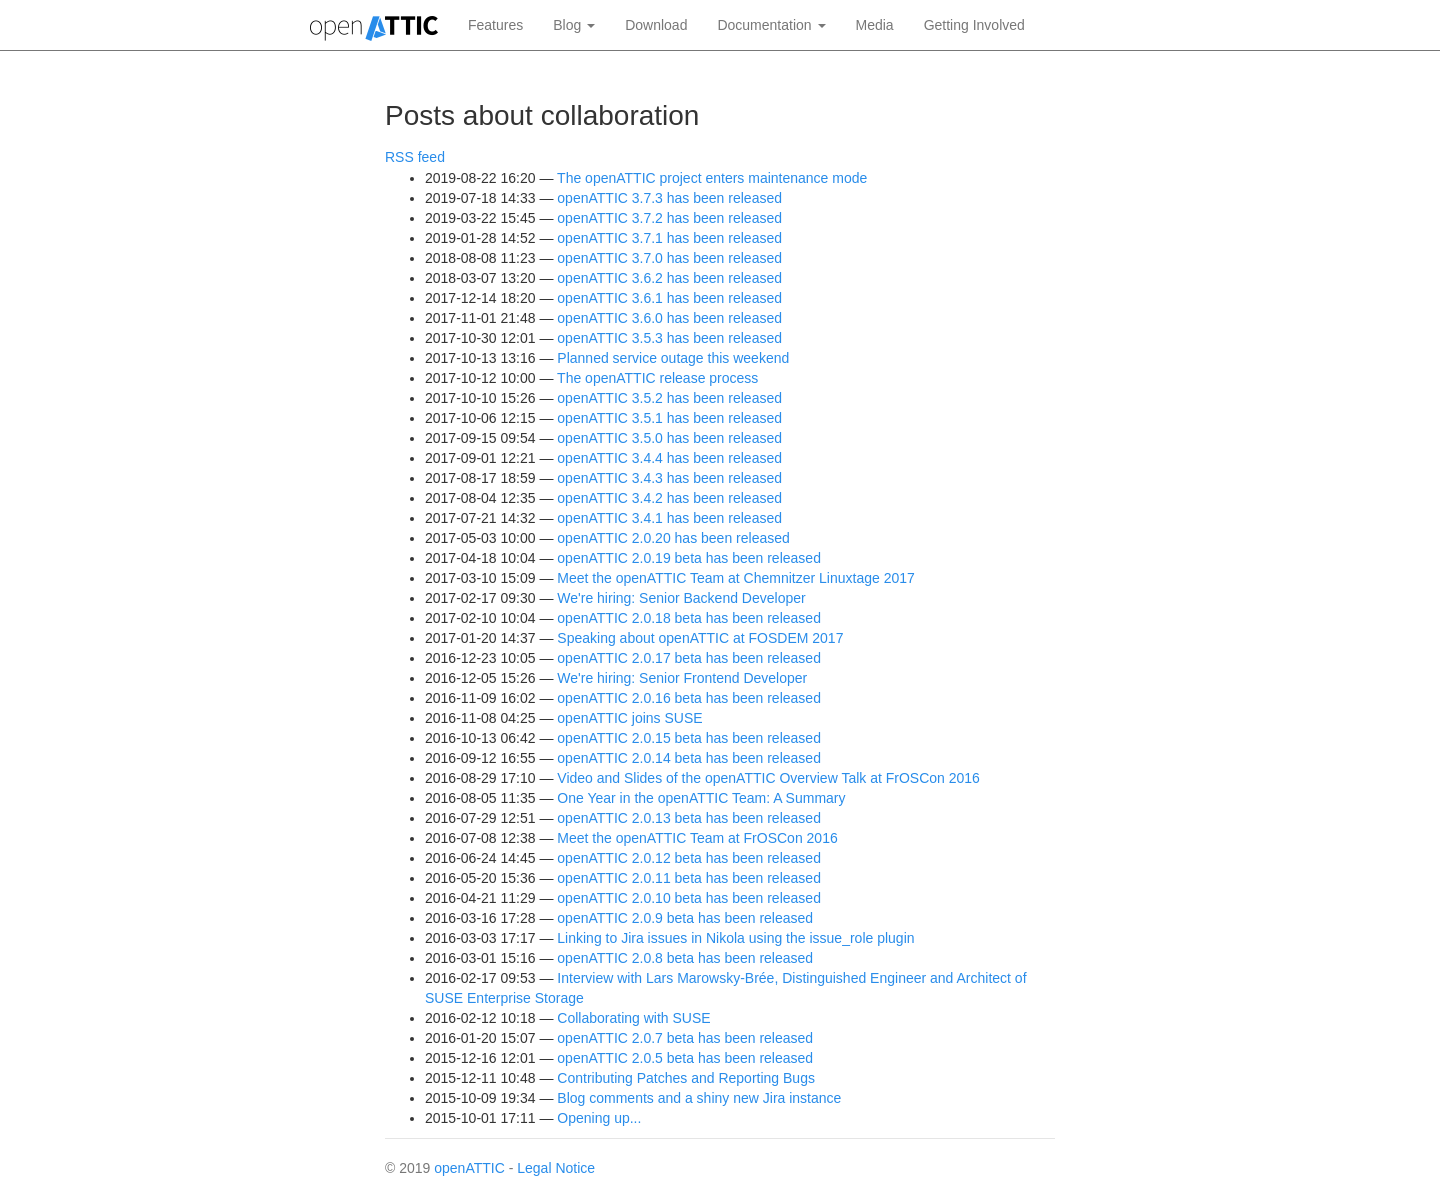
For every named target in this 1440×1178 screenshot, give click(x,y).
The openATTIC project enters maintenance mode (712, 178)
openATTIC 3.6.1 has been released (669, 298)
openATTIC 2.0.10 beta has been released (689, 898)
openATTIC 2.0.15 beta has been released (689, 738)
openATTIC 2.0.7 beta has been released (685, 1038)
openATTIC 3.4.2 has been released (669, 498)
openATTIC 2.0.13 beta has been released (689, 818)
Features (495, 25)
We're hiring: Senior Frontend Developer (682, 678)
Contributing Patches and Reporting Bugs (686, 1078)
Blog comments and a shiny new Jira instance (699, 1098)
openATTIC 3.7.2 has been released (669, 218)
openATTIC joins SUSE (629, 718)
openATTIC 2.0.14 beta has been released (689, 758)
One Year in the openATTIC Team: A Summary (701, 798)
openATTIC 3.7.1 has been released (669, 238)
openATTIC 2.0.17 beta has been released (689, 658)
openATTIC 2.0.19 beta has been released (689, 558)
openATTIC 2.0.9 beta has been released (685, 918)
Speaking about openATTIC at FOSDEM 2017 (700, 638)
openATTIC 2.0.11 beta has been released (689, 878)
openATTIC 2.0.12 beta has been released (689, 858)
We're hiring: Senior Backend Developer (681, 598)
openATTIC (469, 1168)
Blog (574, 25)
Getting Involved (974, 25)
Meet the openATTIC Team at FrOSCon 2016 (697, 838)
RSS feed (415, 157)
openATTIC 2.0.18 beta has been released (689, 618)
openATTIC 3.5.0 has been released (669, 438)
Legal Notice (556, 1168)
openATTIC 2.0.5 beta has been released (685, 1058)
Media (875, 25)
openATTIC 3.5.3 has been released (669, 338)
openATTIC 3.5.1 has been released (669, 418)
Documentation (771, 25)
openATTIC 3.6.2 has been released (669, 278)
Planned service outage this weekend (673, 358)
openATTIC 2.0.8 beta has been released (685, 958)
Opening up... (599, 1118)
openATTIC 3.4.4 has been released (669, 458)
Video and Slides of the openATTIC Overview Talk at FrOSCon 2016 (768, 778)
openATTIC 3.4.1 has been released (669, 518)
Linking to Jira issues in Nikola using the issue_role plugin (735, 938)
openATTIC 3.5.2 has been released (669, 398)
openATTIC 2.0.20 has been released (673, 538)
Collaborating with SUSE (633, 1018)
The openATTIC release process (657, 378)
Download (656, 25)
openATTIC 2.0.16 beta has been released (689, 698)
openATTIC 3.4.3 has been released (669, 478)
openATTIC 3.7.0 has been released (669, 258)
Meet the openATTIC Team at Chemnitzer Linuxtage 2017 (735, 578)
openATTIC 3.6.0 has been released (669, 318)
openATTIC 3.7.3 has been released (669, 198)
